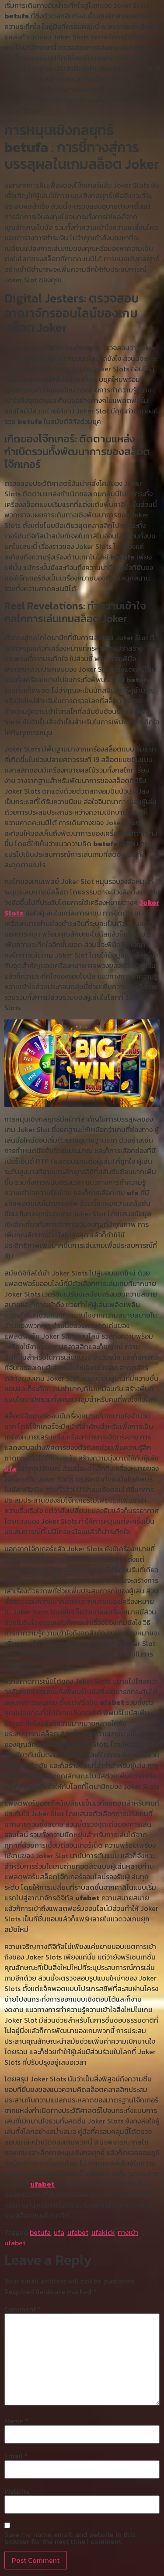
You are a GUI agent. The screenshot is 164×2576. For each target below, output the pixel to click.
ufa (10, 1468)
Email (16, 2455)
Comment (22, 2308)
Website (17, 2491)
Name (16, 2420)
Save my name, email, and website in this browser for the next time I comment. (69, 2538)
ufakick (103, 2232)
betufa (40, 2232)
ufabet (42, 2184)
